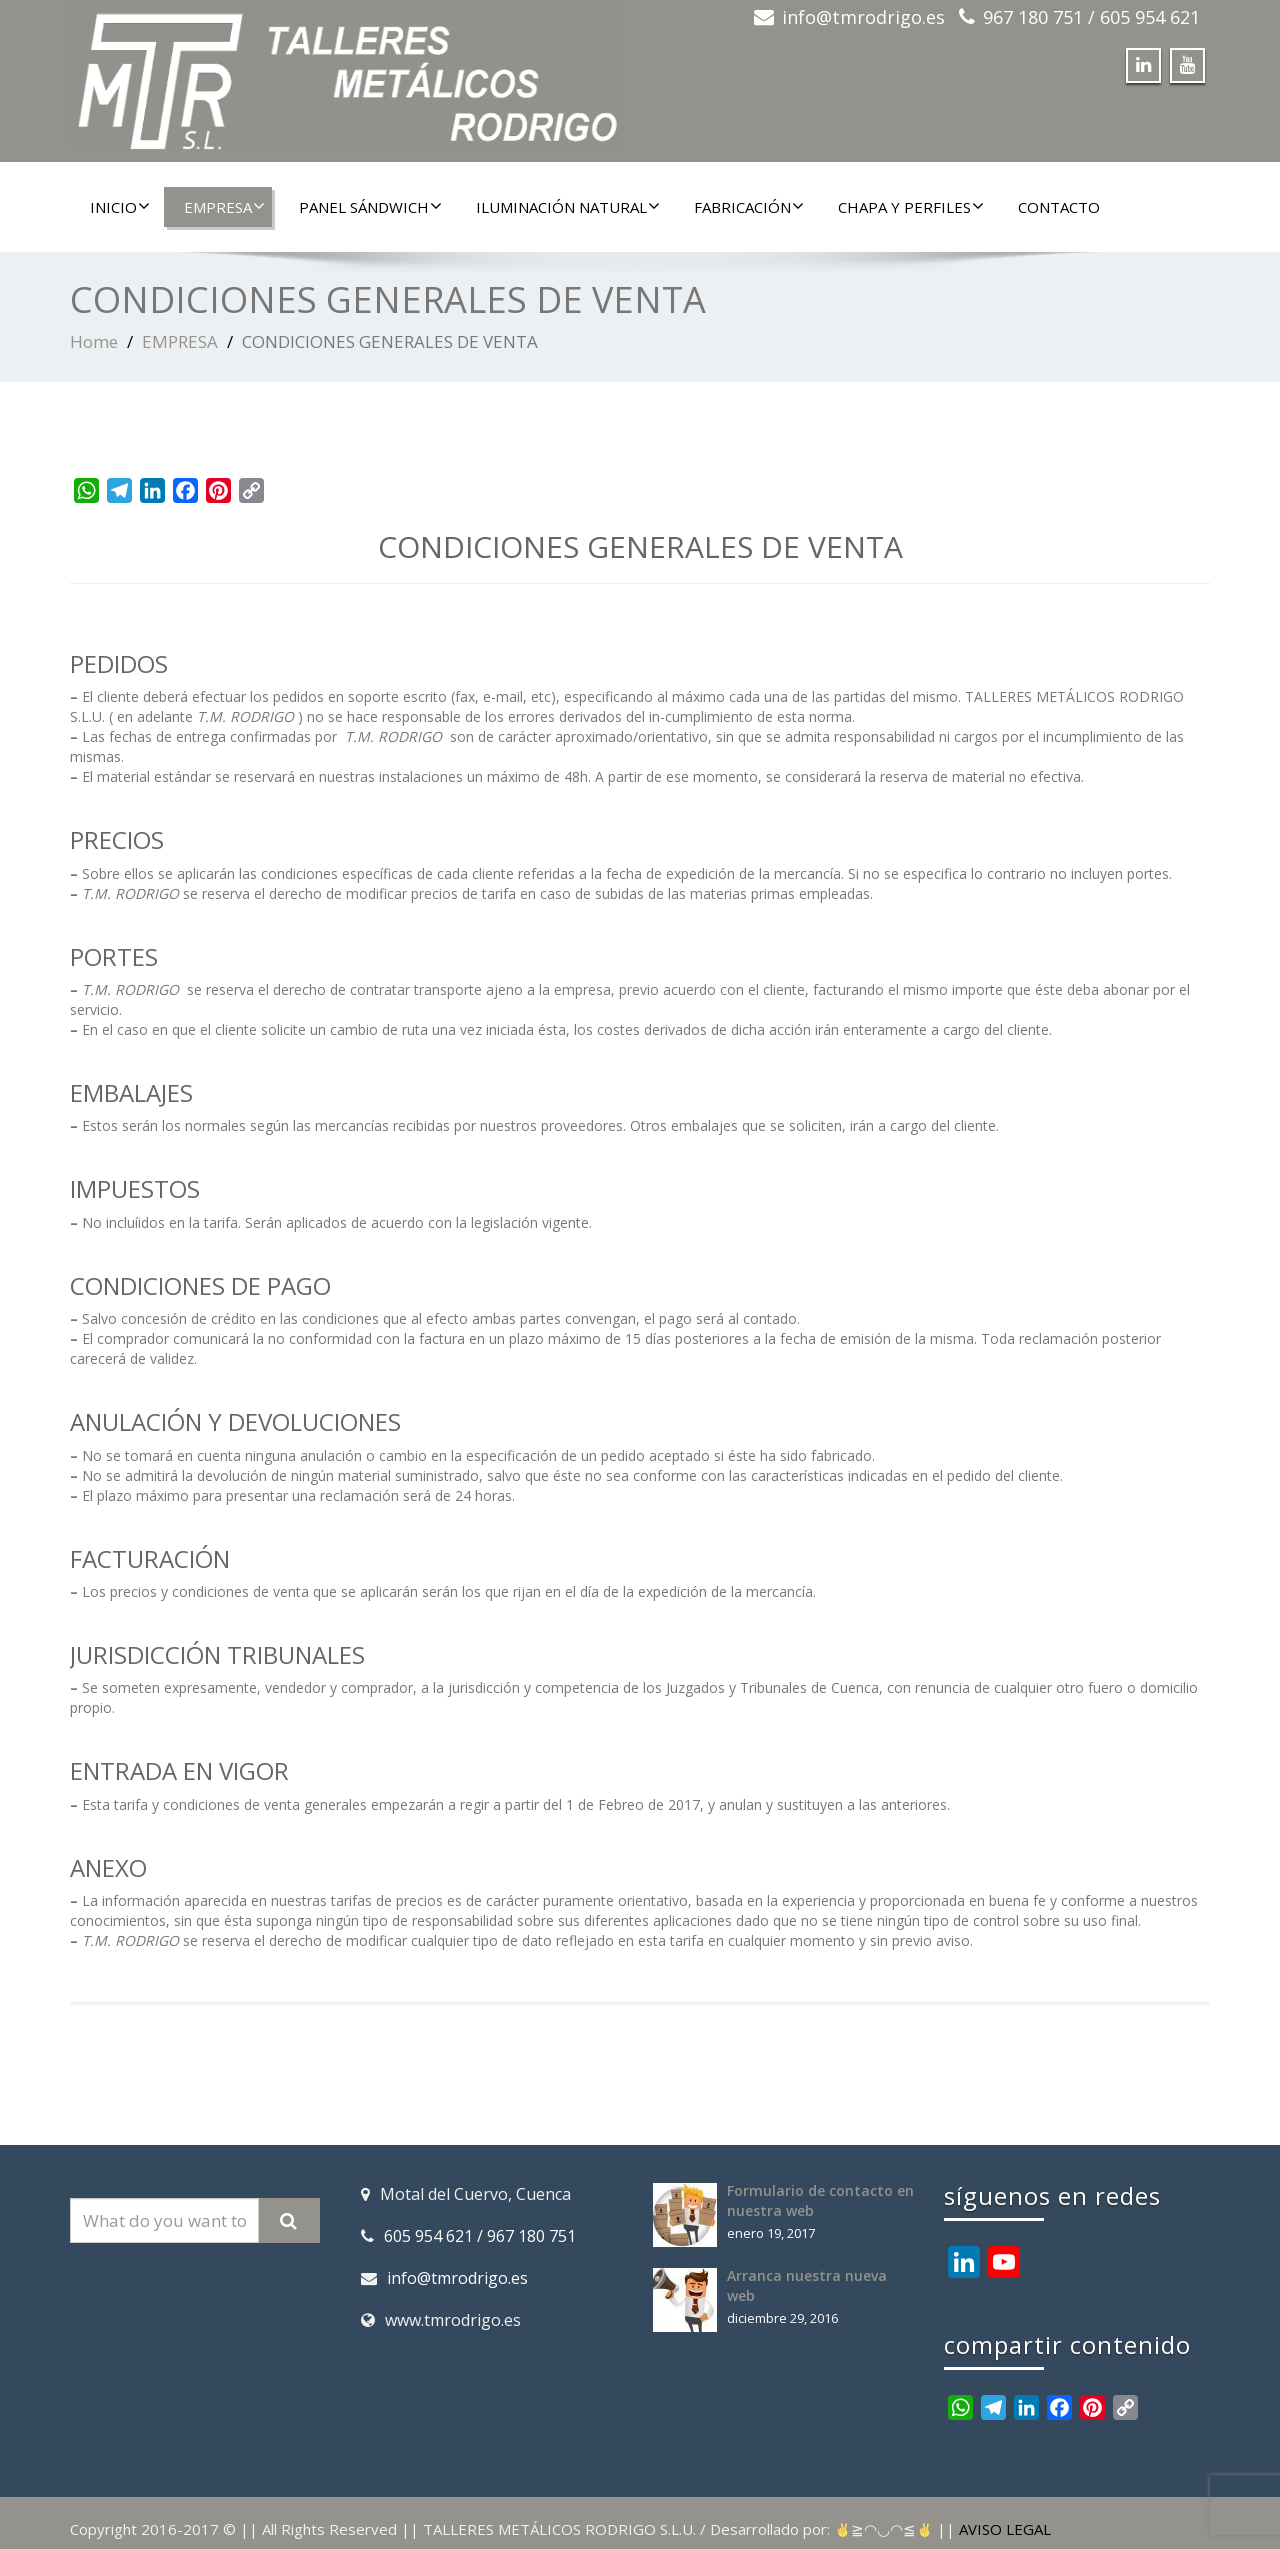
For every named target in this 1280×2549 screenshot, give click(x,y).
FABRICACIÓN (749, 207)
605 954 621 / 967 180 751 (480, 2236)
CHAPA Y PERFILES (911, 207)
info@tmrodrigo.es (863, 17)
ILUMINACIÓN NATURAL (568, 207)
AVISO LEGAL (1005, 2529)
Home (94, 341)
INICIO (120, 207)
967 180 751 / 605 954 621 (1091, 17)
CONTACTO (1059, 207)
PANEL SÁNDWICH (370, 207)
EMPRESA (224, 207)
